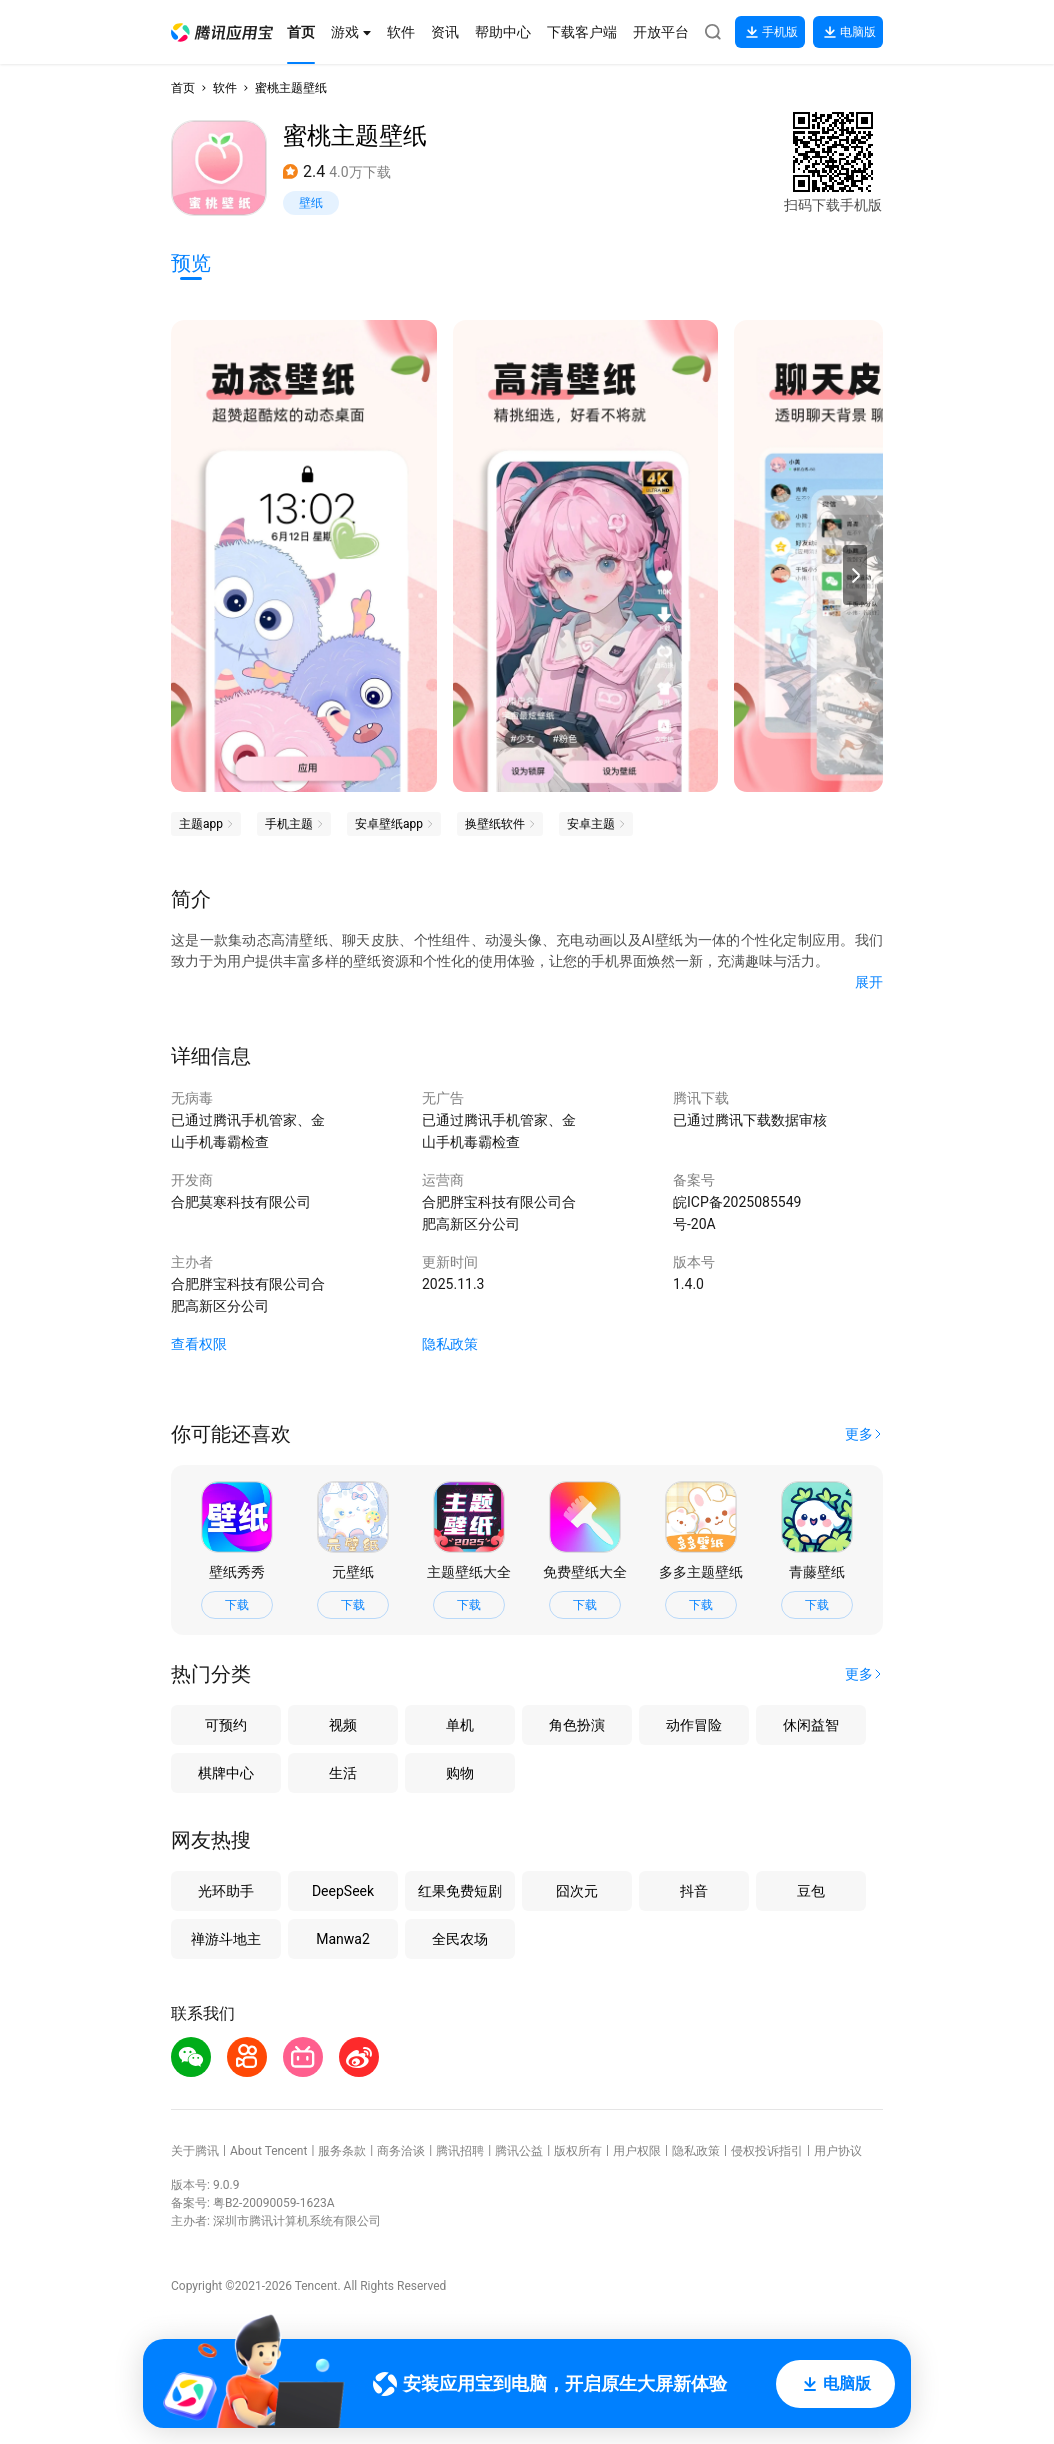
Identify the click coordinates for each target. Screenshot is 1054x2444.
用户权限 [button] (637, 2151)
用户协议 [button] (838, 2151)
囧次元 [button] (577, 1891)
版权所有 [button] (578, 2151)
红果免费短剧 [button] (460, 1891)
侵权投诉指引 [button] (767, 2151)
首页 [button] (183, 88)
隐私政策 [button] (450, 1344)
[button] (222, 32)
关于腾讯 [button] (195, 2151)
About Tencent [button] (268, 2151)
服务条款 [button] (342, 2151)
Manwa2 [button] (343, 1939)
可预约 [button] (226, 1725)
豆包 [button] (811, 1891)
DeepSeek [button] (343, 1891)
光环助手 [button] (226, 1891)
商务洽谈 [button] (401, 2151)
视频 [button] (343, 1725)
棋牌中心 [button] (226, 1773)
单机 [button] (460, 1725)
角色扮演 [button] (577, 1725)
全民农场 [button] (460, 1939)
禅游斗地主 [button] (226, 1939)
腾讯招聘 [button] (460, 2151)
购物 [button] (460, 1773)
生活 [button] (343, 1773)
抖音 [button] (694, 1891)
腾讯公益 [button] (519, 2151)
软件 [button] (225, 88)
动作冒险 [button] (694, 1725)
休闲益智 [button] (811, 1725)
